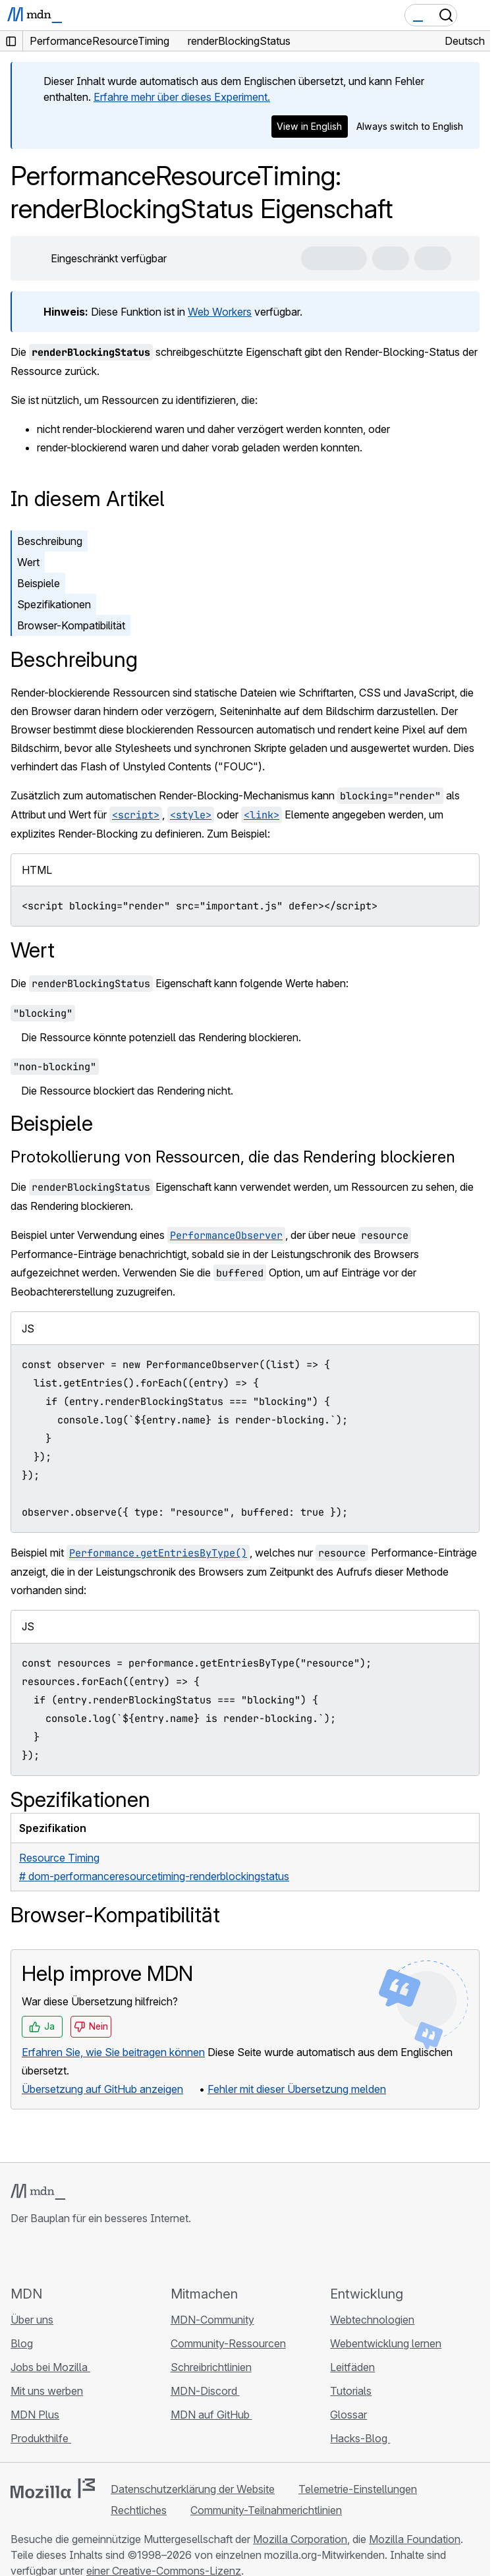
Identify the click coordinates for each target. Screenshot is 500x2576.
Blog (22, 2343)
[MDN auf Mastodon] (89, 2255)
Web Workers (220, 311)
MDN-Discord (205, 2390)
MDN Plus (35, 2414)
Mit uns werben (47, 2390)
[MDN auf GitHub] (18, 2255)
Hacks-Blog (360, 2438)
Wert (28, 562)
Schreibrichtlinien (211, 2367)
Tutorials (351, 2390)
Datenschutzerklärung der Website (193, 2489)
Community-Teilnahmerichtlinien (266, 2510)
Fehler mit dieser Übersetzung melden (297, 2089)
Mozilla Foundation (414, 2539)
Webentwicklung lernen (385, 2343)
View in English (309, 126)
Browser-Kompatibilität (71, 625)
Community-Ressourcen (228, 2343)
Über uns (32, 2319)
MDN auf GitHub (211, 2414)
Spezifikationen (54, 604)
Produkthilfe (41, 2438)
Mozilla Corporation (300, 2539)
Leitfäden (352, 2367)
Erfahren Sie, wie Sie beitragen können (113, 2052)
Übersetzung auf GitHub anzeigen (102, 2089)
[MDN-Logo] (38, 2192)
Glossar (348, 2414)
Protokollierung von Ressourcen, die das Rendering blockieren (233, 1156)
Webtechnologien (372, 2319)
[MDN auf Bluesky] (42, 2255)
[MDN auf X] (66, 2255)
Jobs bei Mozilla (50, 2367)
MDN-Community (212, 2319)
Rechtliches (139, 2510)
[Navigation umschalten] (475, 15)
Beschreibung (49, 541)
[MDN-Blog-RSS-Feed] (113, 2255)
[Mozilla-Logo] (53, 2488)
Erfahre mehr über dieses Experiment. (182, 96)
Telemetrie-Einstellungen (357, 2489)
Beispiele (38, 583)
